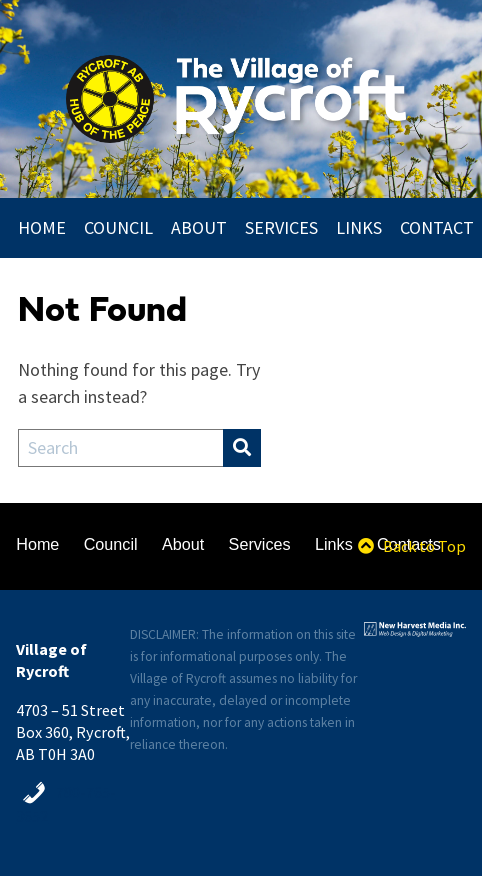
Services (281, 228)
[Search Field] (120, 448)
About (199, 228)
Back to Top (411, 546)
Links (359, 228)
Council (118, 228)
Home (42, 228)
